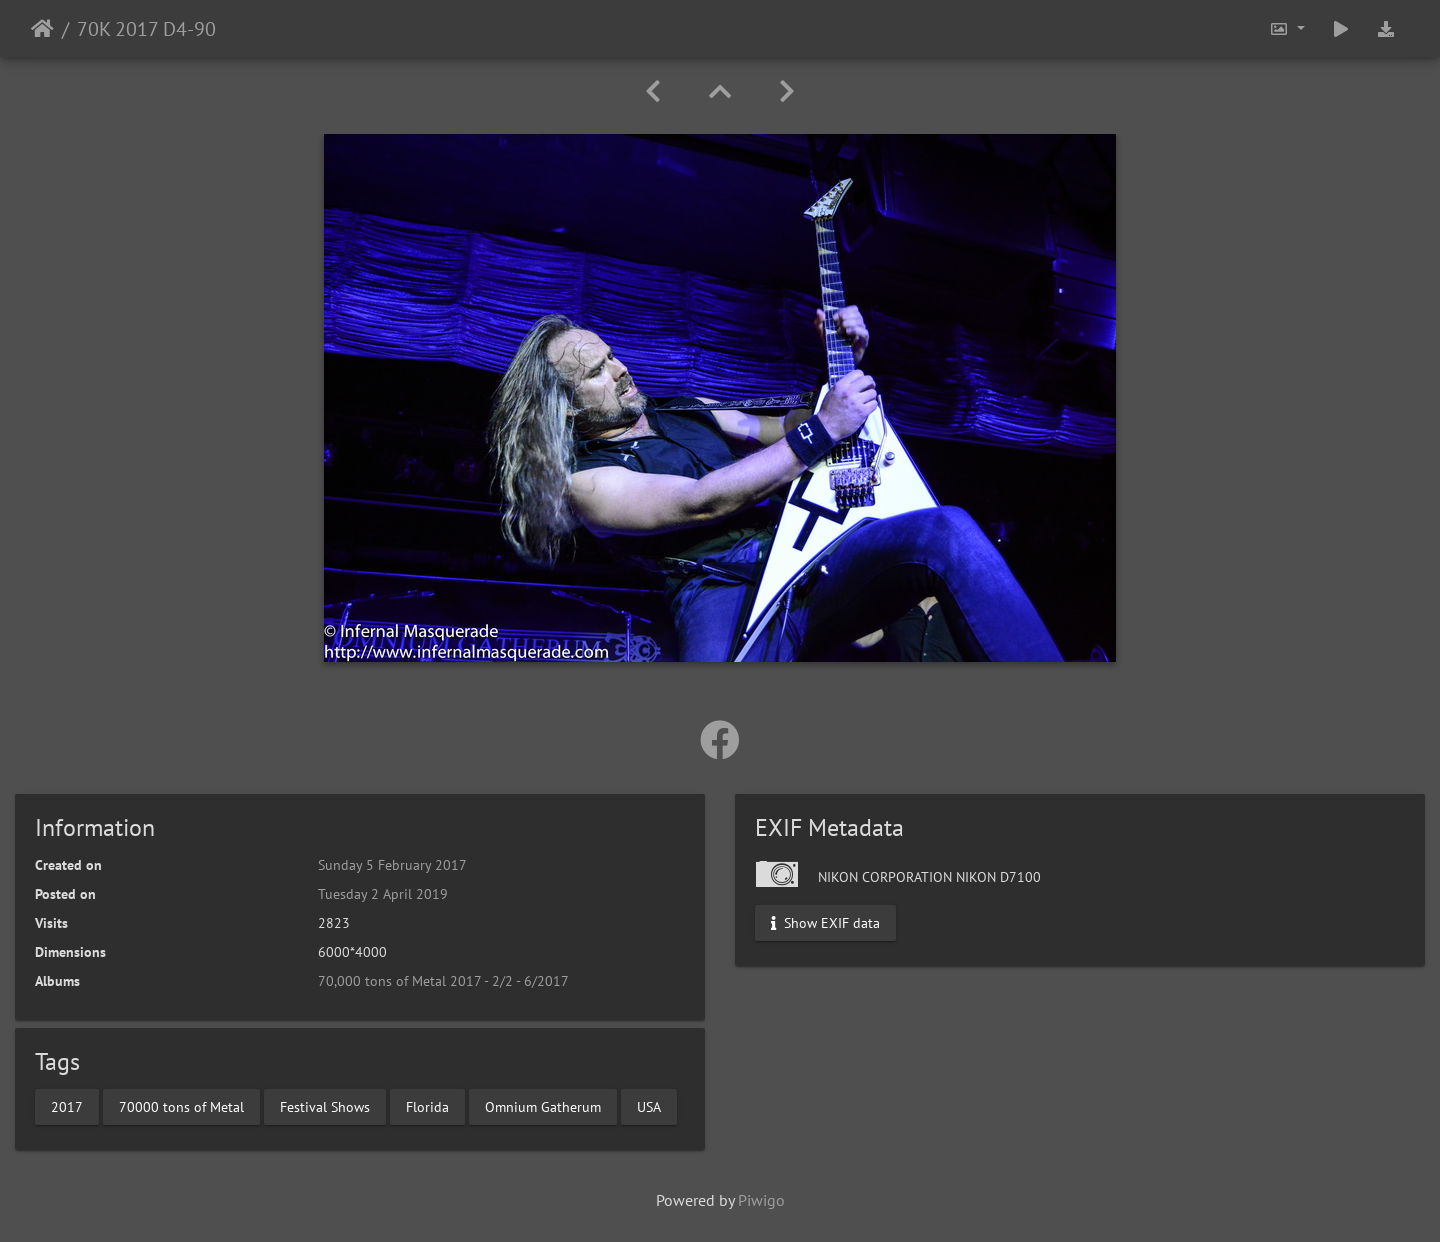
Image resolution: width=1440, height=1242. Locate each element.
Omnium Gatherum (543, 1106)
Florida (427, 1106)
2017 (67, 1106)
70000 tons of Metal (181, 1106)
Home (42, 29)
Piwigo (761, 1200)
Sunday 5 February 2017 (392, 865)
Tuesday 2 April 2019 (383, 894)
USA (649, 1106)
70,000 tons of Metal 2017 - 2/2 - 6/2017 (443, 981)
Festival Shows (325, 1106)
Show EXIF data (825, 923)
